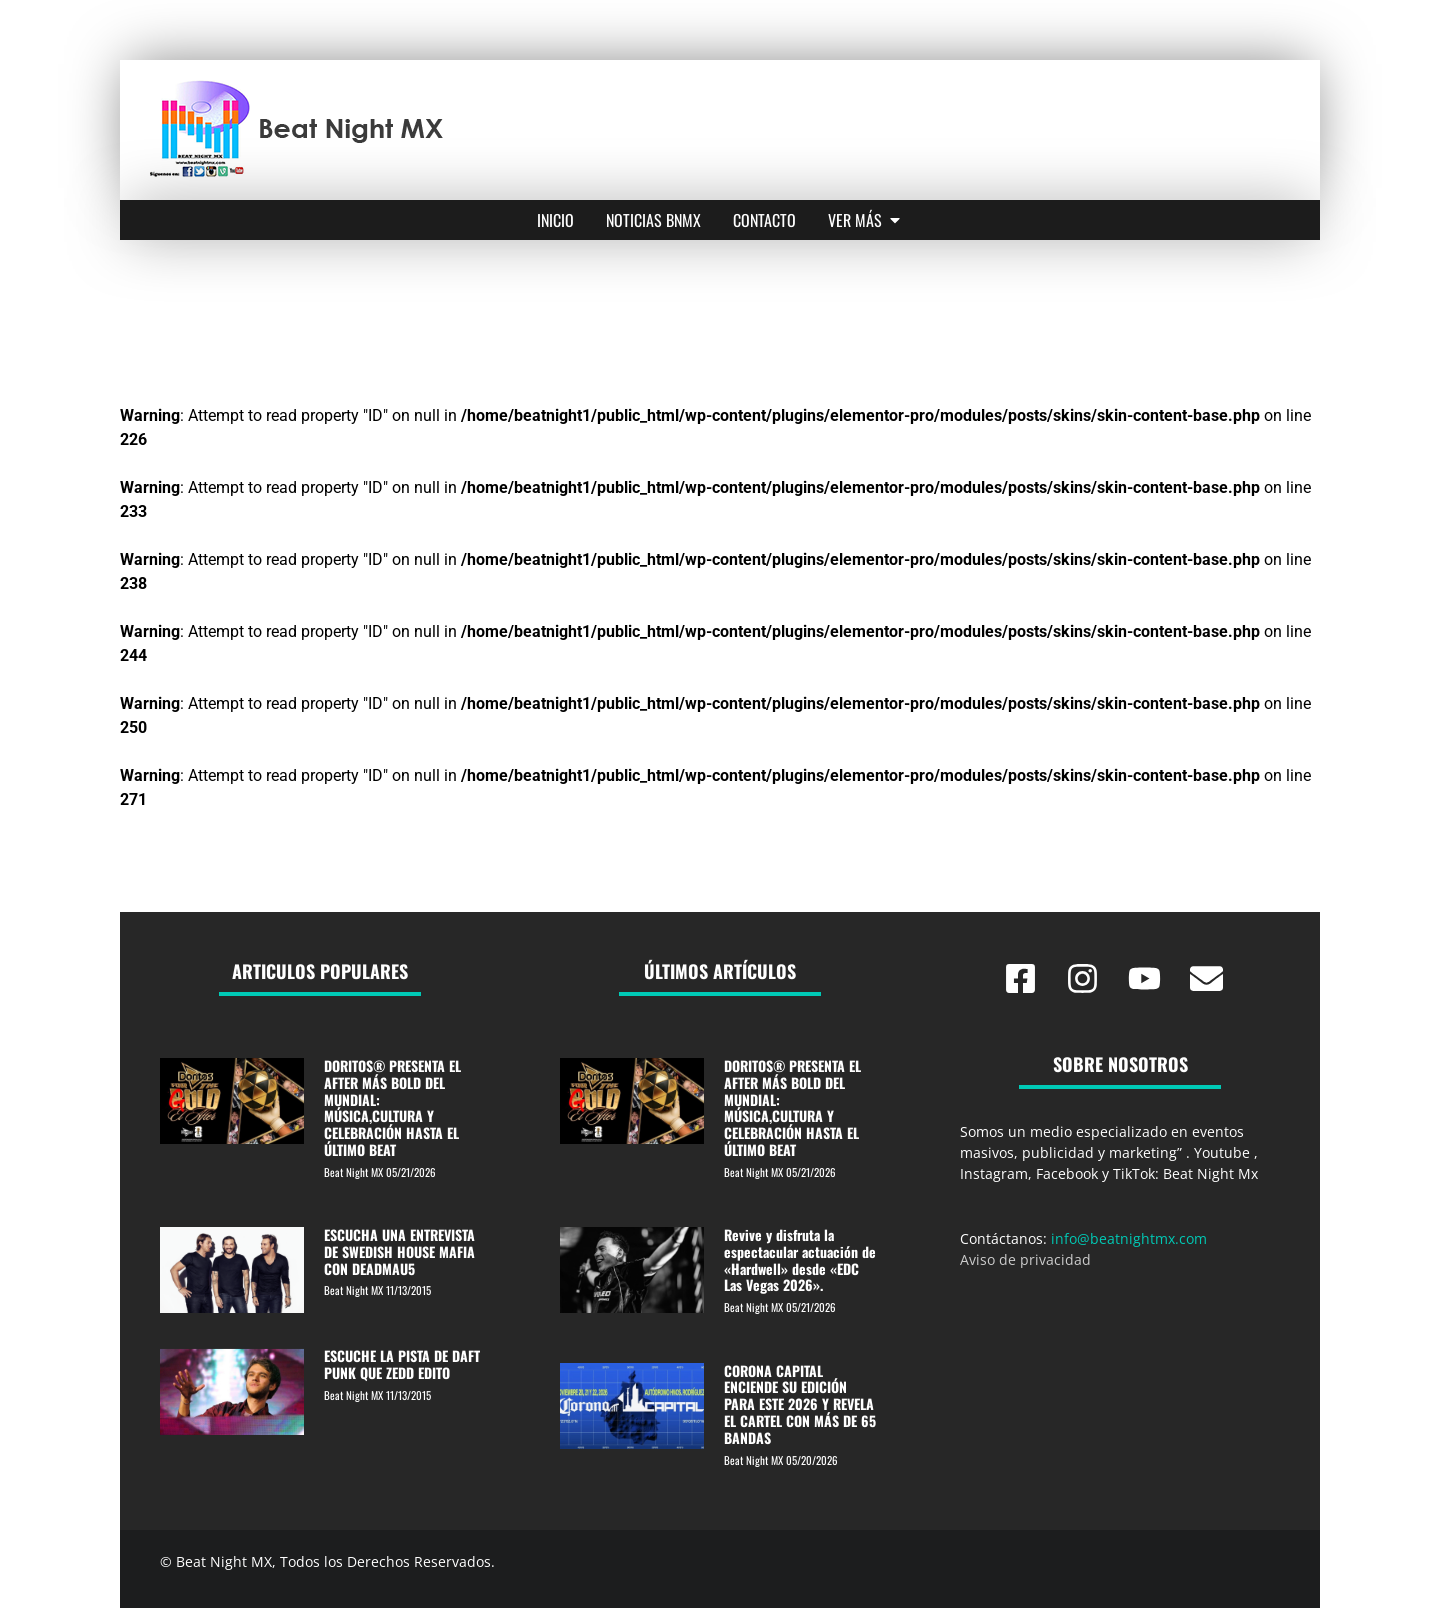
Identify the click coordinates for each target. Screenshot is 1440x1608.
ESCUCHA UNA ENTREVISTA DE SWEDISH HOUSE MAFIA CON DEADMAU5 (399, 1251)
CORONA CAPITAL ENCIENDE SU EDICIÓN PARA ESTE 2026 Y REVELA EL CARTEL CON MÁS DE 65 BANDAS (800, 1404)
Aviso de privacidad (1025, 1259)
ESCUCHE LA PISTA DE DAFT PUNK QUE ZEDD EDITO (402, 1364)
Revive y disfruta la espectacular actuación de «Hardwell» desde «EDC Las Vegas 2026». (800, 1259)
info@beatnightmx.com (1129, 1238)
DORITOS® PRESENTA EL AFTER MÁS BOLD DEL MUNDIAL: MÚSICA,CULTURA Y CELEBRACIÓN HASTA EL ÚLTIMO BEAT (392, 1107)
